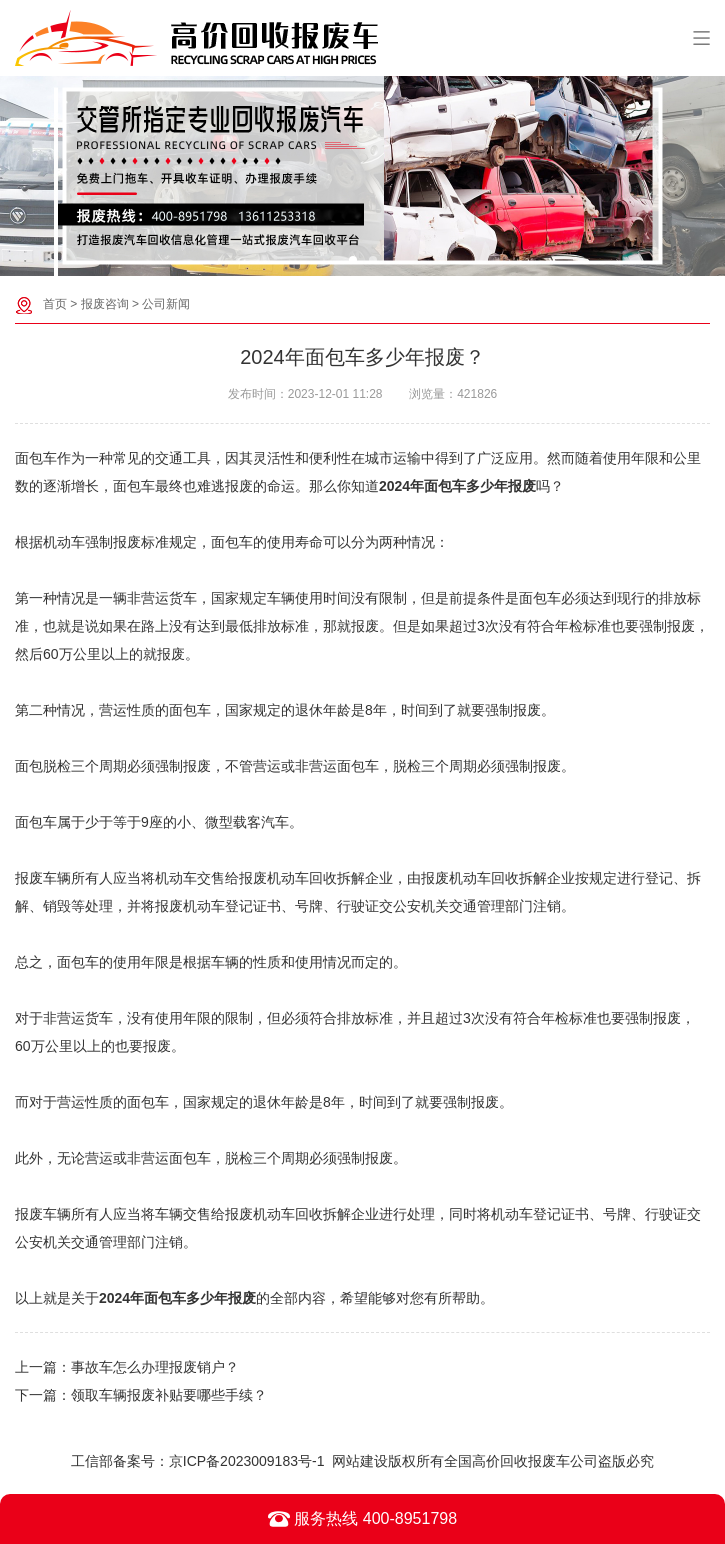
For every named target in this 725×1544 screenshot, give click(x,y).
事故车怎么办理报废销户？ (155, 1367)
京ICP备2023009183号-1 (247, 1461)
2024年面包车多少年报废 (457, 486)
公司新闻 (166, 304)
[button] (353, 260)
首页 (55, 304)
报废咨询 (105, 304)
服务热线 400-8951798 (362, 1519)
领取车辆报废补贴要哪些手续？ (169, 1395)
